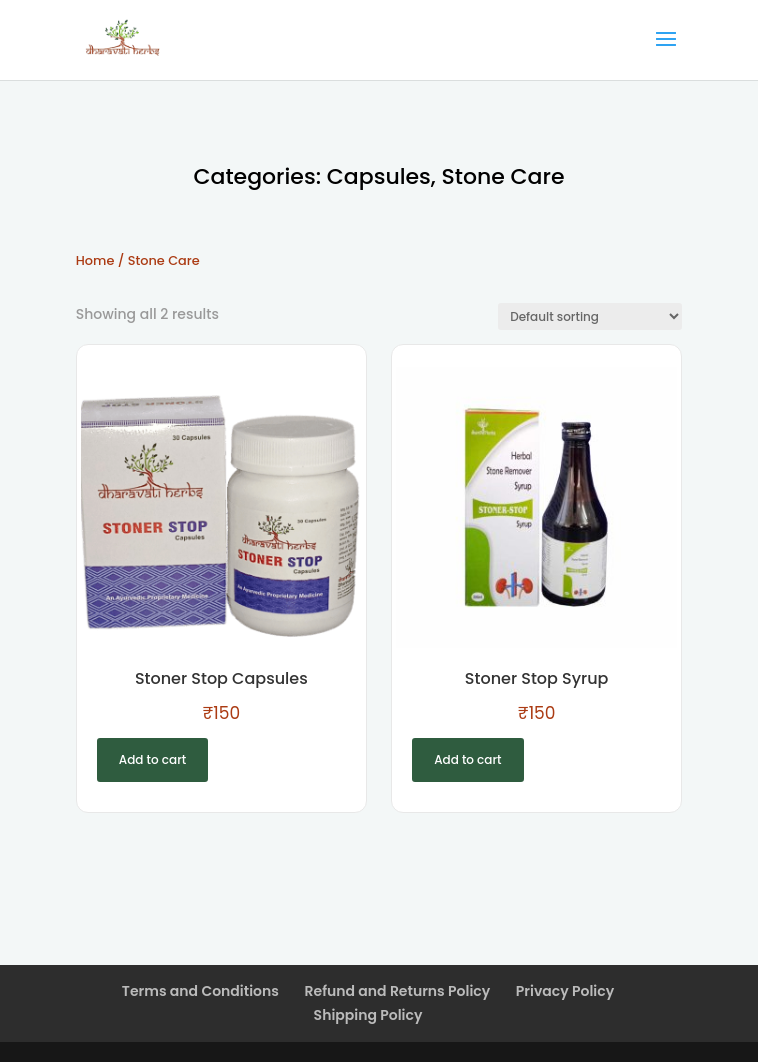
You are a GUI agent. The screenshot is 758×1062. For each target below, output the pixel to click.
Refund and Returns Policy (398, 991)
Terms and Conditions (200, 991)
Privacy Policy (565, 991)
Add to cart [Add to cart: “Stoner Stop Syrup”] (467, 759)
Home (95, 260)
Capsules (379, 176)
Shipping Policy (368, 1015)
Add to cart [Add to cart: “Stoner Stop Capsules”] (152, 759)
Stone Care (502, 176)
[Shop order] (590, 316)
